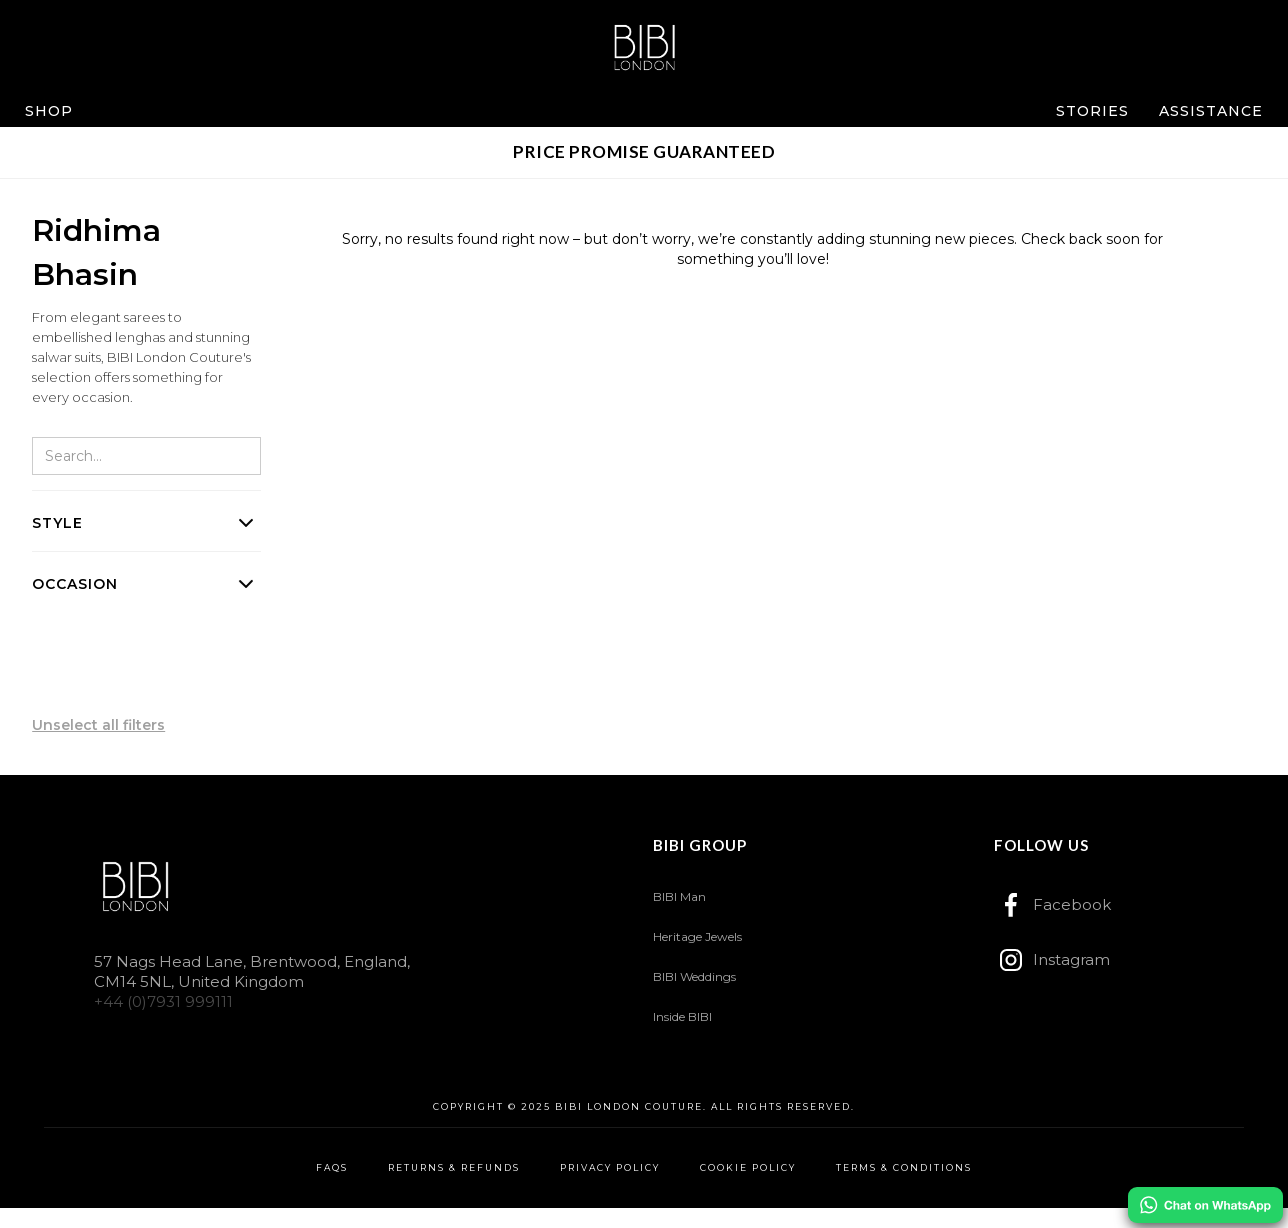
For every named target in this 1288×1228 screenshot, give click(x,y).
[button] (49, 111)
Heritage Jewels (697, 936)
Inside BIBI (682, 1016)
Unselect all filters (98, 725)
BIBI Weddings (694, 976)
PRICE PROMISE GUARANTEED (644, 151)
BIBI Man (679, 896)
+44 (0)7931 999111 (163, 1001)
